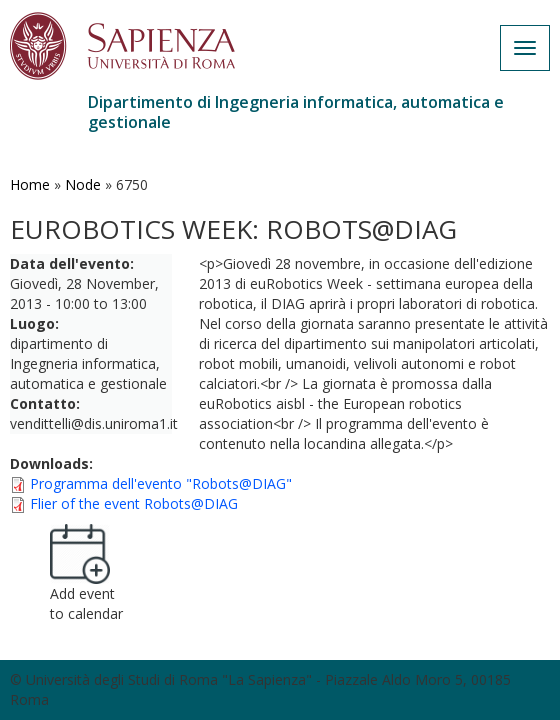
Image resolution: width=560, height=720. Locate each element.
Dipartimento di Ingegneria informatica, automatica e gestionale (296, 112)
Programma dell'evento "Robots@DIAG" (161, 483)
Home (30, 184)
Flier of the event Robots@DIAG (134, 503)
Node (83, 184)
